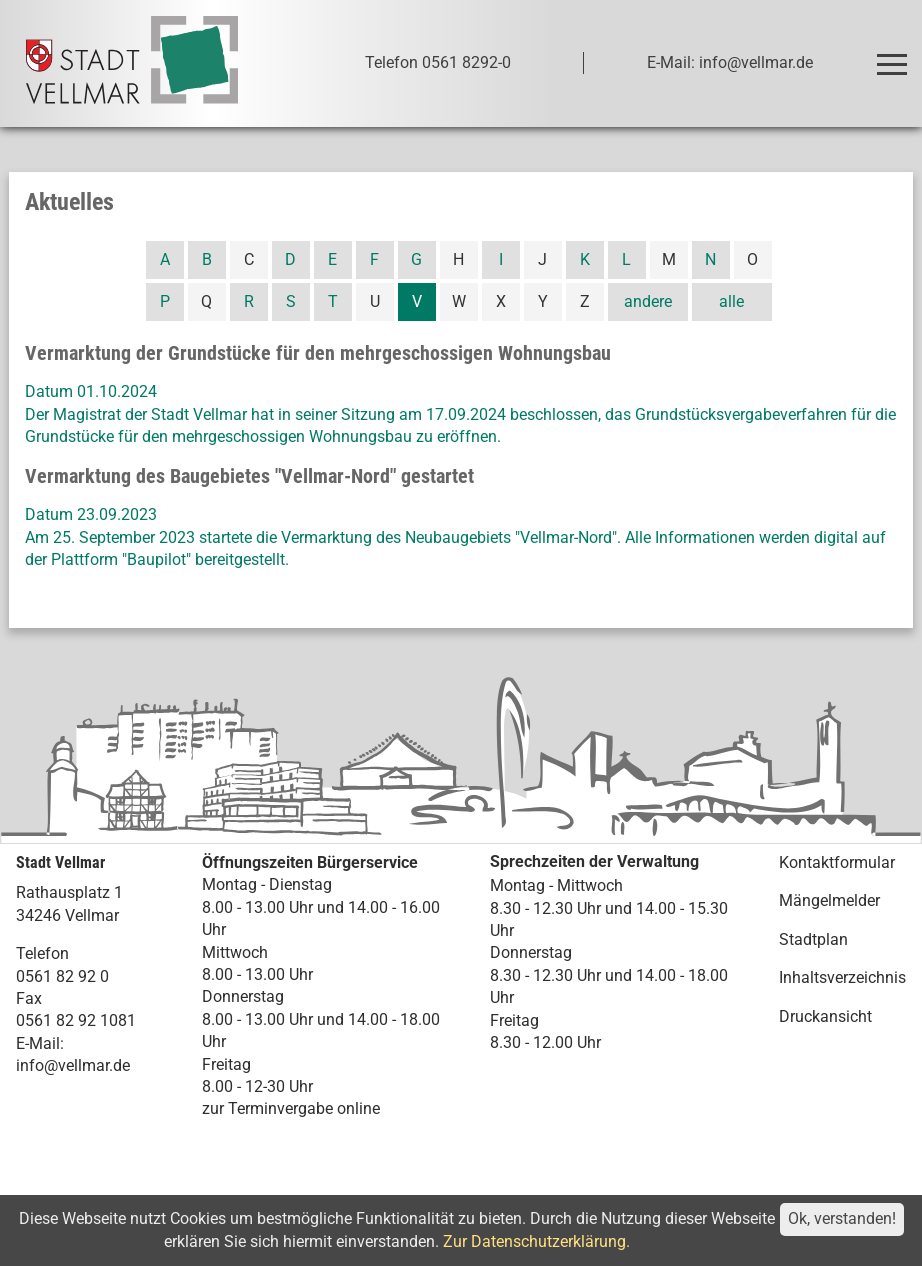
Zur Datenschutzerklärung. (536, 1241)
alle (731, 301)
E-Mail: (40, 1043)
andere (648, 301)
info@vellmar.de (73, 1065)
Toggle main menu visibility (895, 55)
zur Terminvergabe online (291, 1108)
